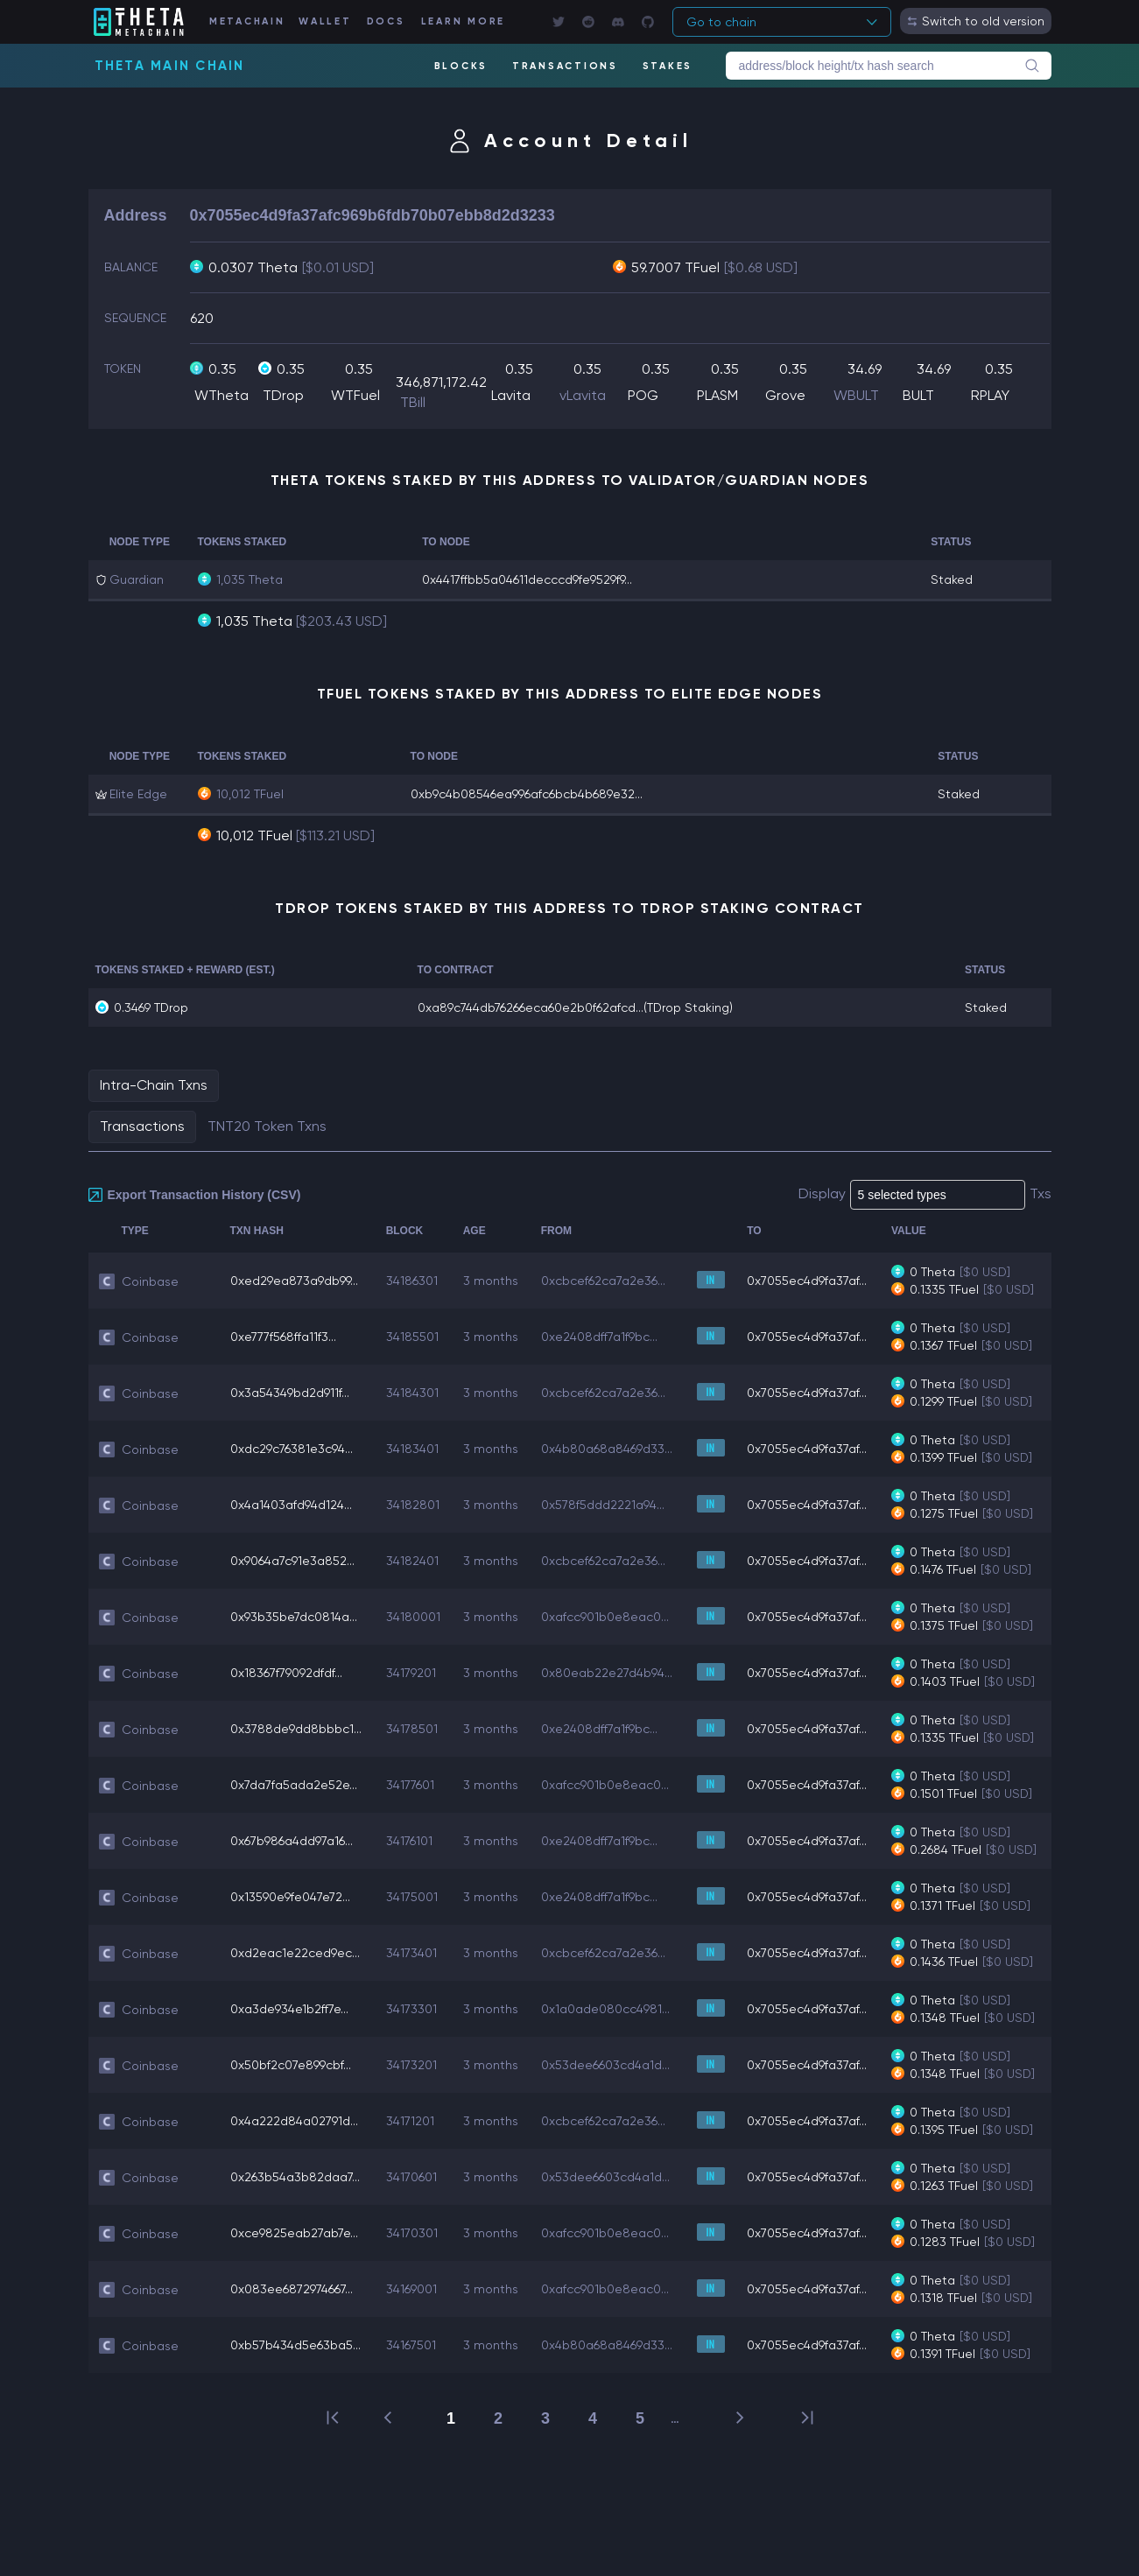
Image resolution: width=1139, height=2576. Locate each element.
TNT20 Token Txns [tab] (267, 1126)
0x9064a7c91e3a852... (292, 1561)
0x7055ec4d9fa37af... (807, 1281)
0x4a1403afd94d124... (291, 1505)
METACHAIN (247, 21)
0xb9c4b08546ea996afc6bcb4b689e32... (527, 794)
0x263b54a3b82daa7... (295, 2177)
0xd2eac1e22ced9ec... (295, 1953)
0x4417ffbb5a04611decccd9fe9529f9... (527, 579)
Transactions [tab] (142, 1126)
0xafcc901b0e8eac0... (605, 1617)
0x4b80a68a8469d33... (606, 1449)
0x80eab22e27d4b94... (606, 1673)
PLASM (717, 395)
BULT (918, 395)
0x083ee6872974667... (291, 2289)
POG (643, 395)
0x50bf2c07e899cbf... (290, 2065)
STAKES (668, 66)
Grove (785, 395)
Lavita (511, 395)
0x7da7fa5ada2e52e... (293, 1785)
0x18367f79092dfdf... (286, 1673)
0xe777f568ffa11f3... (283, 1337)
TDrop (283, 395)
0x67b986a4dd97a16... (291, 1841)
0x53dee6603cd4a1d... (605, 2065)
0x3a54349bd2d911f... (289, 1393)
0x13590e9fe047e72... (290, 1897)
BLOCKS (461, 66)
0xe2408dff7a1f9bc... (599, 1337)
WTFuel (355, 395)
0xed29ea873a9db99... (294, 1281)
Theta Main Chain (170, 66)
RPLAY (990, 395)
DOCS (386, 21)
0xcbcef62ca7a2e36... (603, 1281)
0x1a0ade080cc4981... (605, 2009)
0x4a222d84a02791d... (294, 2121)
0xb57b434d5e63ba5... (295, 2345)
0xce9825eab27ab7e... (294, 2233)
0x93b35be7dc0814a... (293, 1617)
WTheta (221, 395)
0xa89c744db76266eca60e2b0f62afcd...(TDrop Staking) (575, 1007)
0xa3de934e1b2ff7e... (289, 2009)
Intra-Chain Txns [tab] (153, 1085)
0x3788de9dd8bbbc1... (296, 1729)
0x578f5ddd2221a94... (602, 1505)
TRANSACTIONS (565, 66)
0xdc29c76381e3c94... (291, 1449)
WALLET (325, 21)
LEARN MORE (463, 21)
